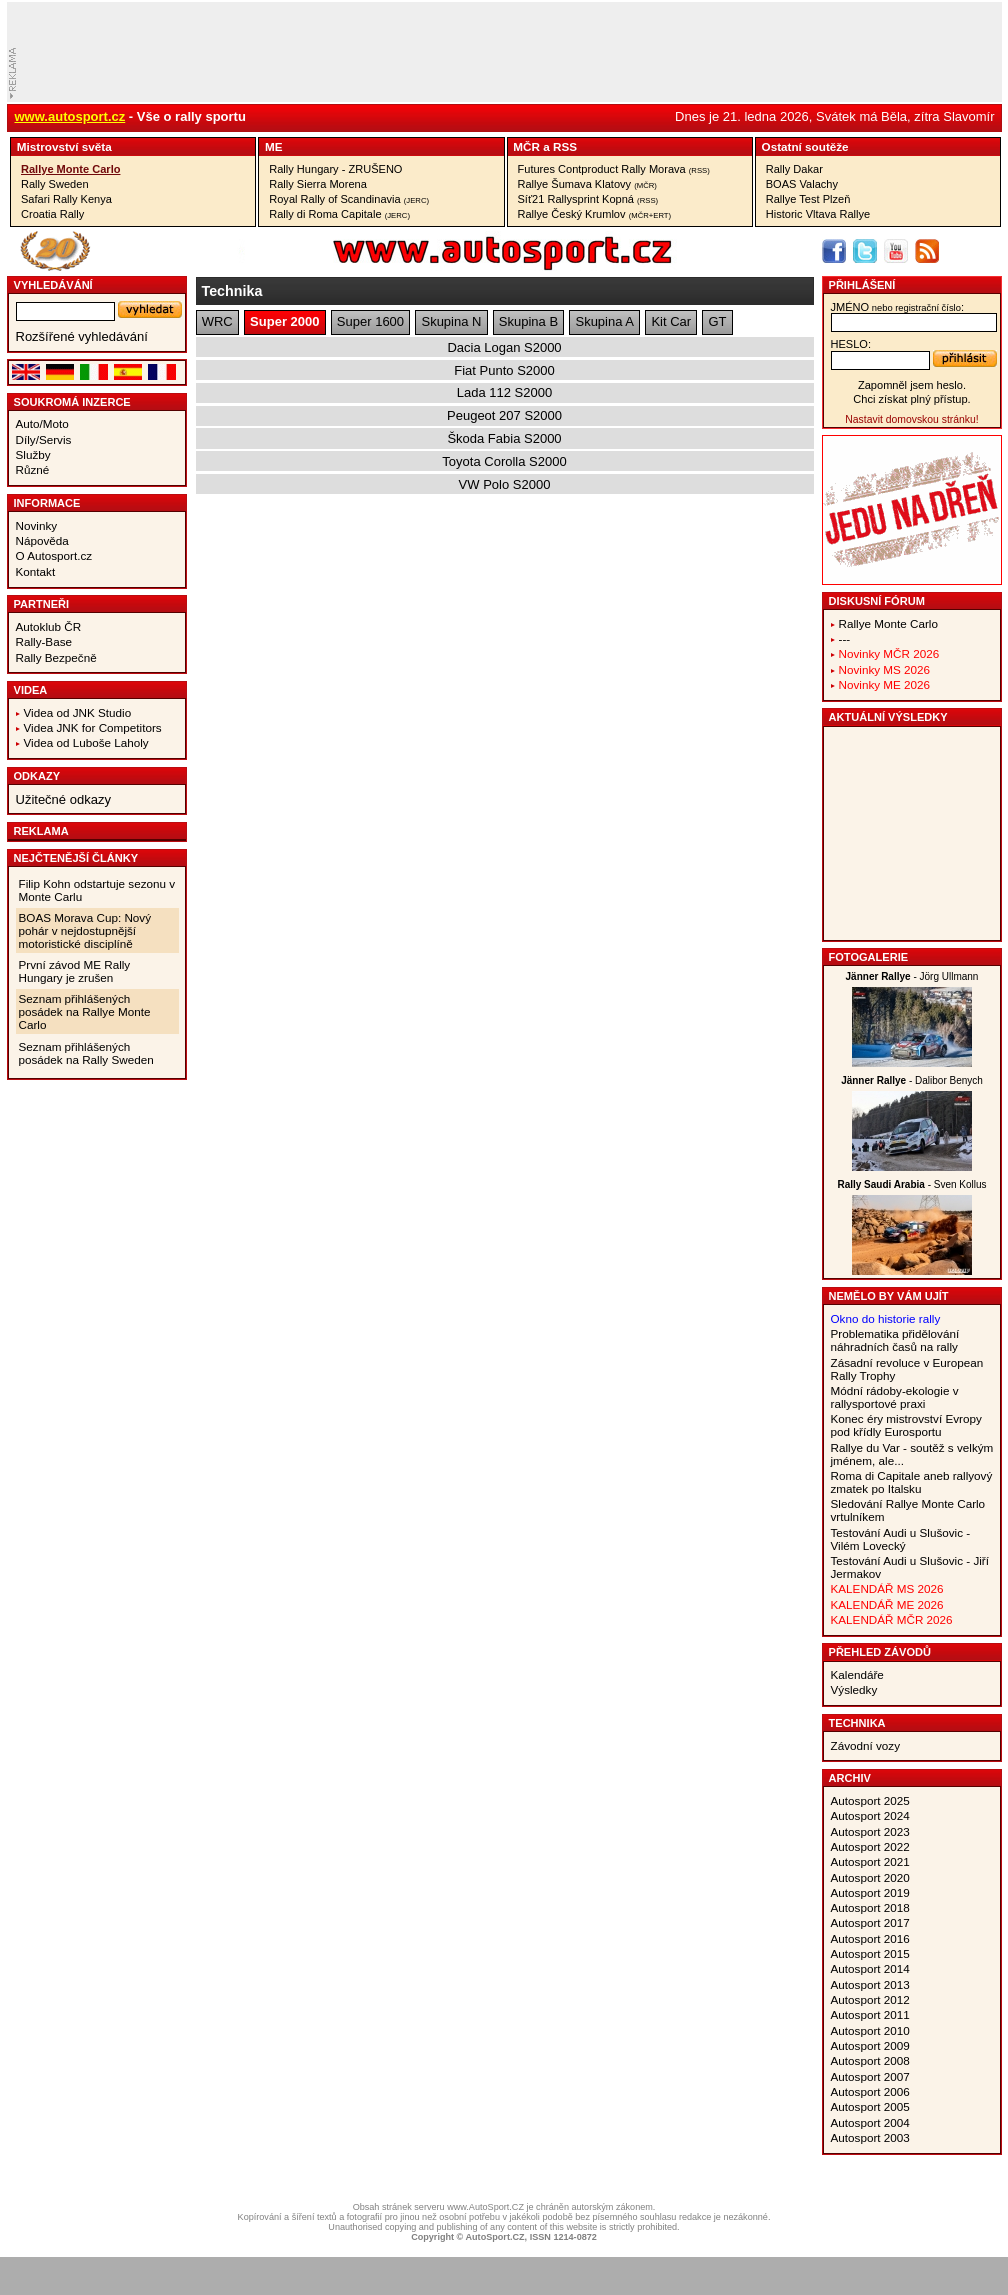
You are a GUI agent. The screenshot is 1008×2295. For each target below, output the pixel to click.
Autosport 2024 (870, 1815)
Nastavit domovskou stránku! (911, 419)
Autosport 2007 (870, 2076)
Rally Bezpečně (56, 657)
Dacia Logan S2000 (504, 347)
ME (274, 146)
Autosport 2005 (870, 2106)
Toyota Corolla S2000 (504, 461)
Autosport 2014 (870, 1968)
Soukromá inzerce (72, 402)
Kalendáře (857, 1674)
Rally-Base (44, 641)
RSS (565, 146)
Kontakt (36, 571)
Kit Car (671, 321)
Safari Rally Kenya (66, 199)
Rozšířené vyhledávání (82, 336)
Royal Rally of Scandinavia (349, 199)
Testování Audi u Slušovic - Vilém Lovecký (901, 1539)
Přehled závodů (880, 1652)
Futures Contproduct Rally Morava (614, 169)
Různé (33, 469)
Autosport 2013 (870, 1984)
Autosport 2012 (870, 1999)
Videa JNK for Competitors (93, 727)
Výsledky (854, 1689)
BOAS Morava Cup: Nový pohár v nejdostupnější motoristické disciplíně (85, 930)
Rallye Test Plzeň (808, 199)
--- (845, 638)
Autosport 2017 (870, 1922)
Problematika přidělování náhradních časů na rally (895, 1340)
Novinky (37, 525)
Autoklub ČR (49, 626)
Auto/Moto (42, 423)
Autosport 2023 (870, 1831)
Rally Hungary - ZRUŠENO (335, 169)
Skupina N (451, 321)
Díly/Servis (44, 439)
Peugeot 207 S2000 (504, 415)
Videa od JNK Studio (78, 712)
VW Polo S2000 (505, 484)
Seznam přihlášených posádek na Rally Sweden (86, 1053)
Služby (33, 454)
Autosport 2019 (870, 1892)
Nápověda (42, 540)
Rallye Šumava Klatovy (587, 184)
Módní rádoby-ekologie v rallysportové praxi (895, 1397)
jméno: (897, 307)
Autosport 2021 (870, 1861)
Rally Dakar (794, 169)
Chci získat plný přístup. (911, 399)
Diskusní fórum (877, 601)
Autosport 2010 (870, 2030)
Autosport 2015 (870, 1953)
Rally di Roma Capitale (339, 214)
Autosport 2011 (870, 2014)
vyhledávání (53, 285)
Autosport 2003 (870, 2137)
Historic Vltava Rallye (818, 214)
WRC (217, 321)
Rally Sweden (55, 184)
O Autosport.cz (54, 555)
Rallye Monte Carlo (70, 169)
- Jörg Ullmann (912, 976)
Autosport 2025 (870, 1800)
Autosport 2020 (870, 1877)
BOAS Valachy (802, 184)
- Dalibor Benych (912, 1080)
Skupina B (528, 321)
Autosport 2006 (870, 2091)
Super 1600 (370, 321)
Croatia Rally (52, 214)
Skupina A (604, 321)
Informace (47, 503)
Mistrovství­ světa (64, 146)
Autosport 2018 (870, 1907)
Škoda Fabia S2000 (504, 438)
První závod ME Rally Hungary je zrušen (75, 971)
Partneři (42, 604)
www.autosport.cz (70, 116)
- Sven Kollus (911, 1184)
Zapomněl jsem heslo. (912, 385)
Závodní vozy (866, 1745)
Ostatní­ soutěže (805, 146)
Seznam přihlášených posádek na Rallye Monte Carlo (85, 1011)
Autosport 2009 (870, 2045)
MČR (526, 146)
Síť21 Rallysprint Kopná (588, 199)
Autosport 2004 (870, 2122)
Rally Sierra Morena (318, 184)
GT (718, 321)
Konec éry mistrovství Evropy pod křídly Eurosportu (906, 1425)
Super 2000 (284, 321)
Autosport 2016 (870, 1938)
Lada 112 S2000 (504, 392)
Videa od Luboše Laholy (86, 742)
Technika (857, 1723)
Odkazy (37, 776)
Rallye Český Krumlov (595, 214)
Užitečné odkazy (63, 799)
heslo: (851, 344)
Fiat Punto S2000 (504, 370)
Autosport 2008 (870, 2060)
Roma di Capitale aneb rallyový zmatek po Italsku (912, 1482)
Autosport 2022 (870, 1846)
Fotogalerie (869, 957)
